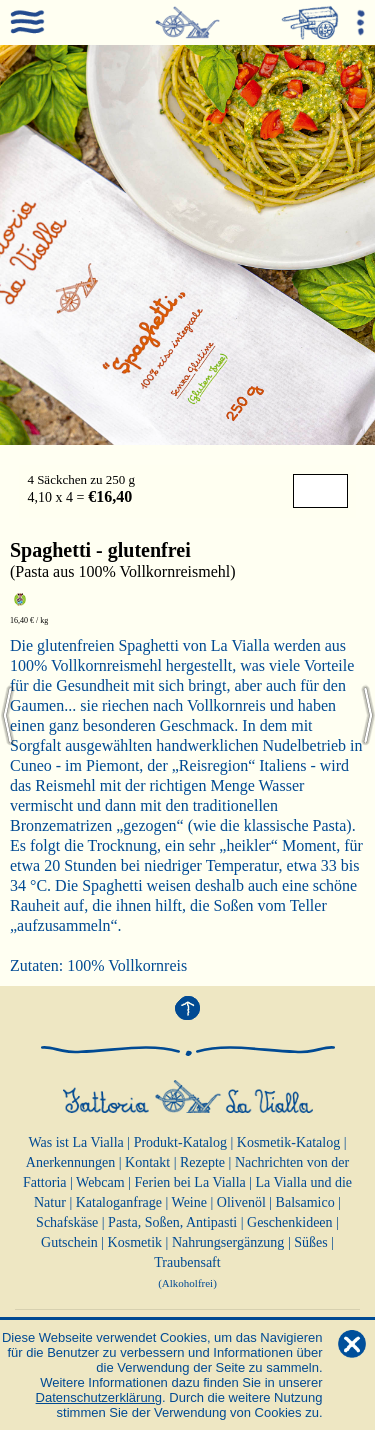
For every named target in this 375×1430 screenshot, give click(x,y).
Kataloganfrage (119, 1202)
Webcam (100, 1182)
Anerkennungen (70, 1162)
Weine (189, 1202)
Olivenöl (241, 1202)
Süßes (310, 1242)
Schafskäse (67, 1222)
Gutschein (69, 1242)
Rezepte (202, 1162)
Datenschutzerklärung (99, 1397)
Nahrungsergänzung (228, 1242)
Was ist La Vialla (75, 1142)
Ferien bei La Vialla (190, 1182)
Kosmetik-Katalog (288, 1142)
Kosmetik (135, 1242)
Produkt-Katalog (180, 1142)
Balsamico (305, 1202)
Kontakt (147, 1162)
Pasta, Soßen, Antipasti (172, 1222)
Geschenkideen (290, 1222)
